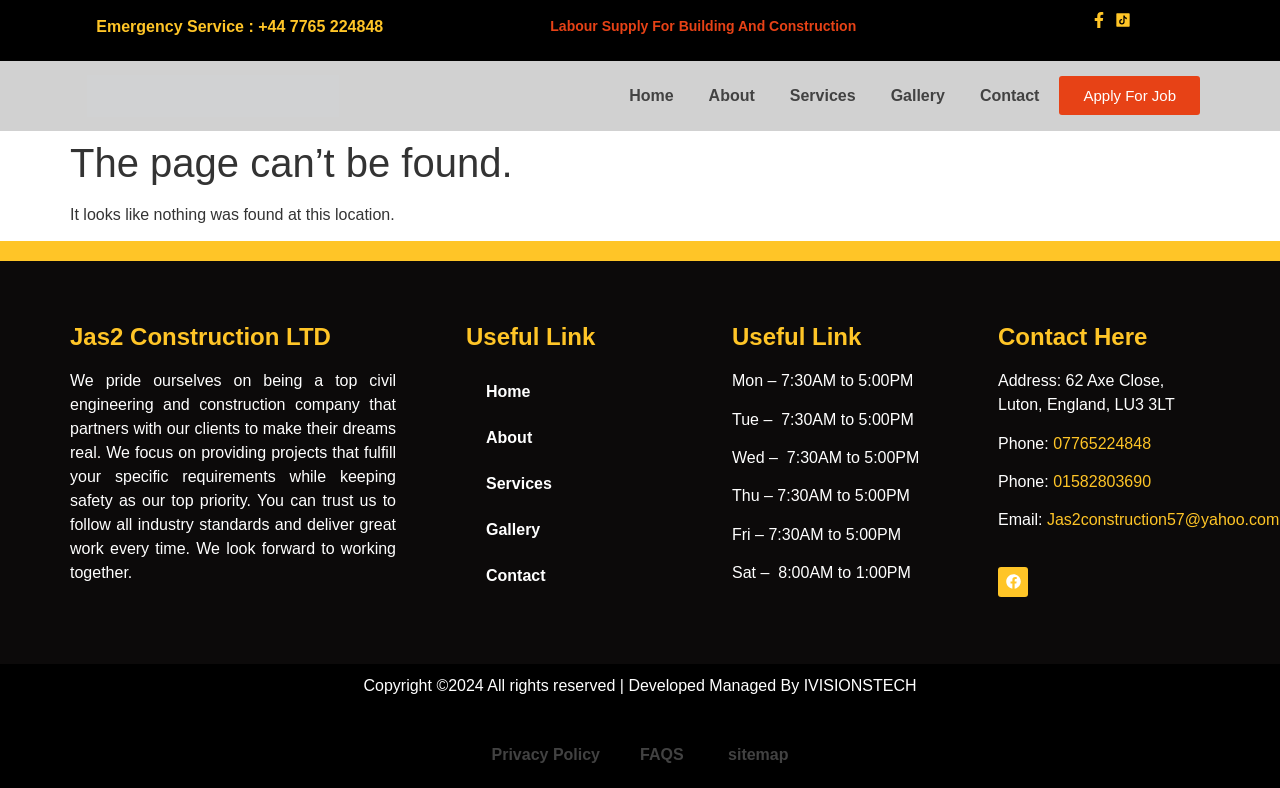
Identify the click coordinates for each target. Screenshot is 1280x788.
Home (651, 95)
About (732, 95)
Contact (1010, 95)
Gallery (918, 95)
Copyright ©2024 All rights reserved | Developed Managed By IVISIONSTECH (639, 685)
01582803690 (1102, 481)
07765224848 (1102, 443)
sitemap (758, 754)
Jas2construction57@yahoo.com (1163, 519)
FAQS (664, 754)
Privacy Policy (546, 754)
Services (823, 95)
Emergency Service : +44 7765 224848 (239, 26)
